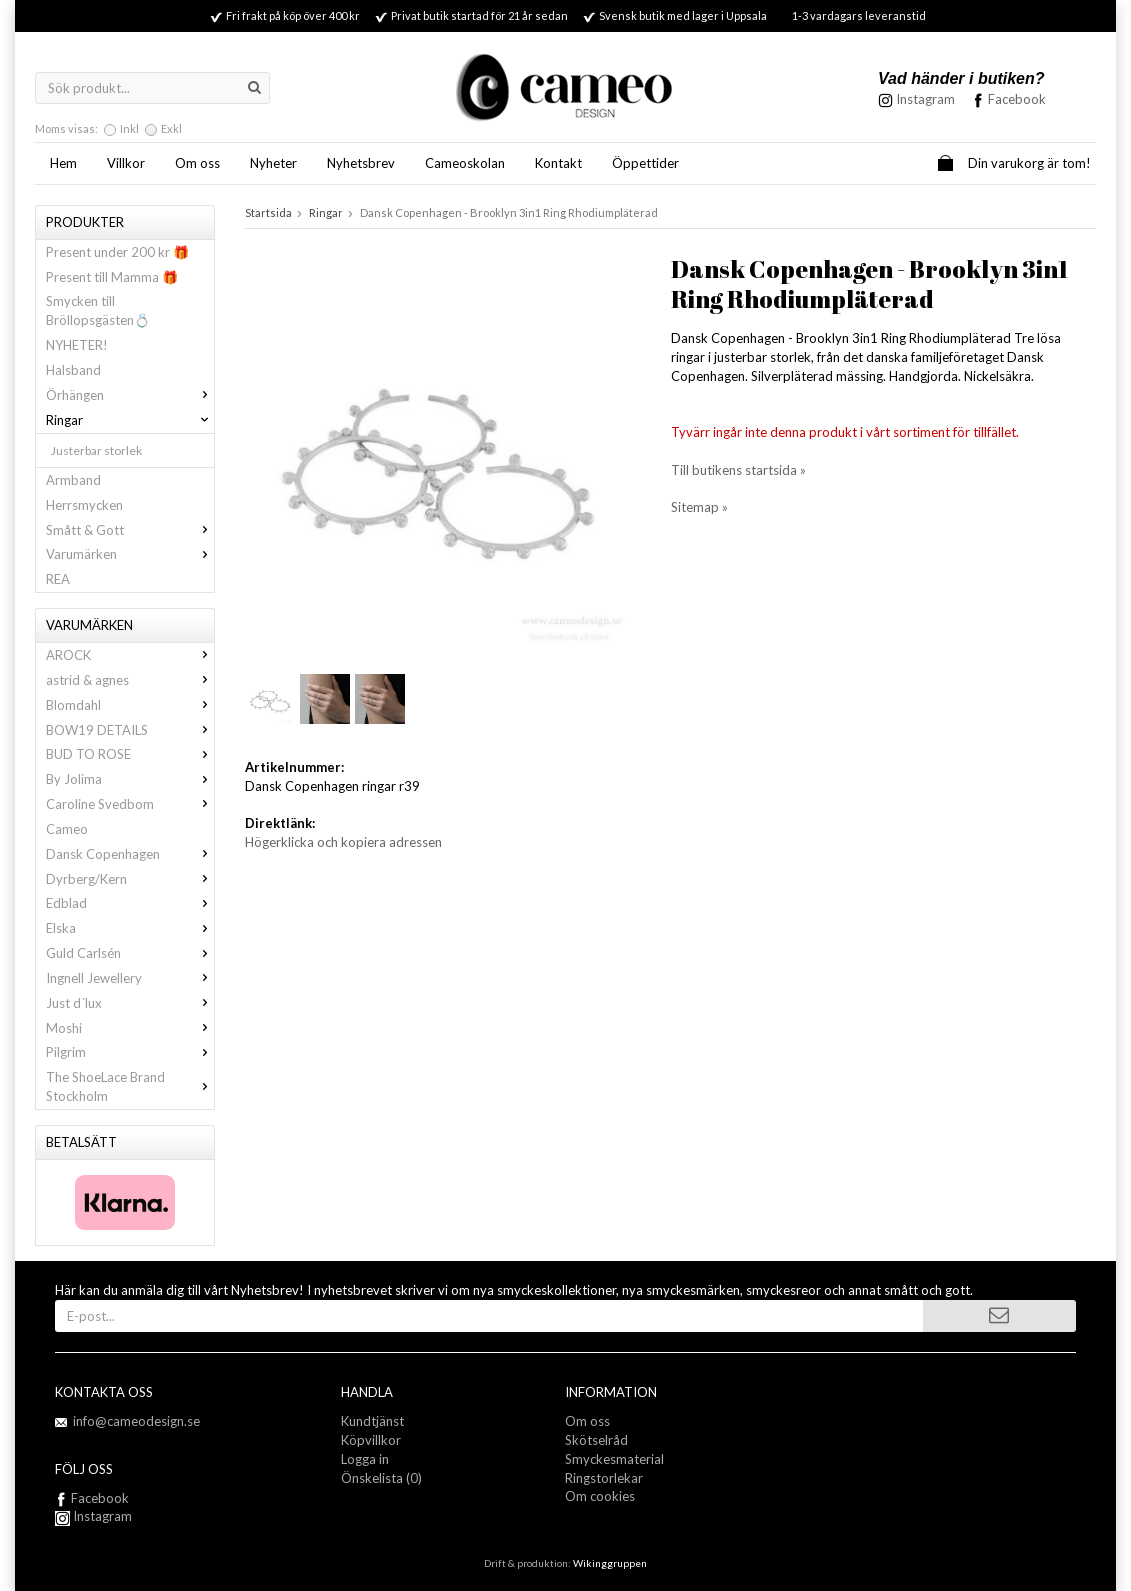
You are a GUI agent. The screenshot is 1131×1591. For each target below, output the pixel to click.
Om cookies (600, 1496)
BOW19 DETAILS (130, 730)
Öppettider (645, 163)
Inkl (129, 128)
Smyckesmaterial (614, 1459)
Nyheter (273, 163)
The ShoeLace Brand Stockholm (130, 1086)
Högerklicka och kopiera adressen (343, 842)
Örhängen (130, 395)
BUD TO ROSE (130, 754)
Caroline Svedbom (130, 804)
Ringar (130, 420)
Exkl (171, 128)
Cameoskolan (465, 163)
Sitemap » (699, 507)
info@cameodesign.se (136, 1421)
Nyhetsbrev (361, 163)
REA (58, 579)
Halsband (73, 370)
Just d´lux (130, 1003)
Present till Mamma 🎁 (112, 277)
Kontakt (558, 163)
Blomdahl (130, 705)
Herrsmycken (84, 505)
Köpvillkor (371, 1440)
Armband (73, 480)
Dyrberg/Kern (130, 879)
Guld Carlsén (130, 953)
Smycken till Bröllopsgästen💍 (98, 310)
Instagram (93, 1516)
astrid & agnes (130, 680)
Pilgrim (130, 1052)
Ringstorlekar (604, 1478)
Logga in (365, 1459)
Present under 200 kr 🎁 (117, 252)
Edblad (130, 903)
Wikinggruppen (610, 1563)
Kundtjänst (372, 1421)
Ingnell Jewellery (130, 978)
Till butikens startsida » (738, 470)
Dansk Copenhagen (130, 854)
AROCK (130, 655)
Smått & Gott (130, 530)
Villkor (126, 163)
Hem (63, 163)
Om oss (197, 163)
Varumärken (130, 554)
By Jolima (130, 779)
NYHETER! (77, 345)
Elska (130, 928)
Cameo (67, 829)
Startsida (268, 212)
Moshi (130, 1028)
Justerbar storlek (96, 450)
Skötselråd (596, 1440)
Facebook (1017, 99)
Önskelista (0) (381, 1478)
